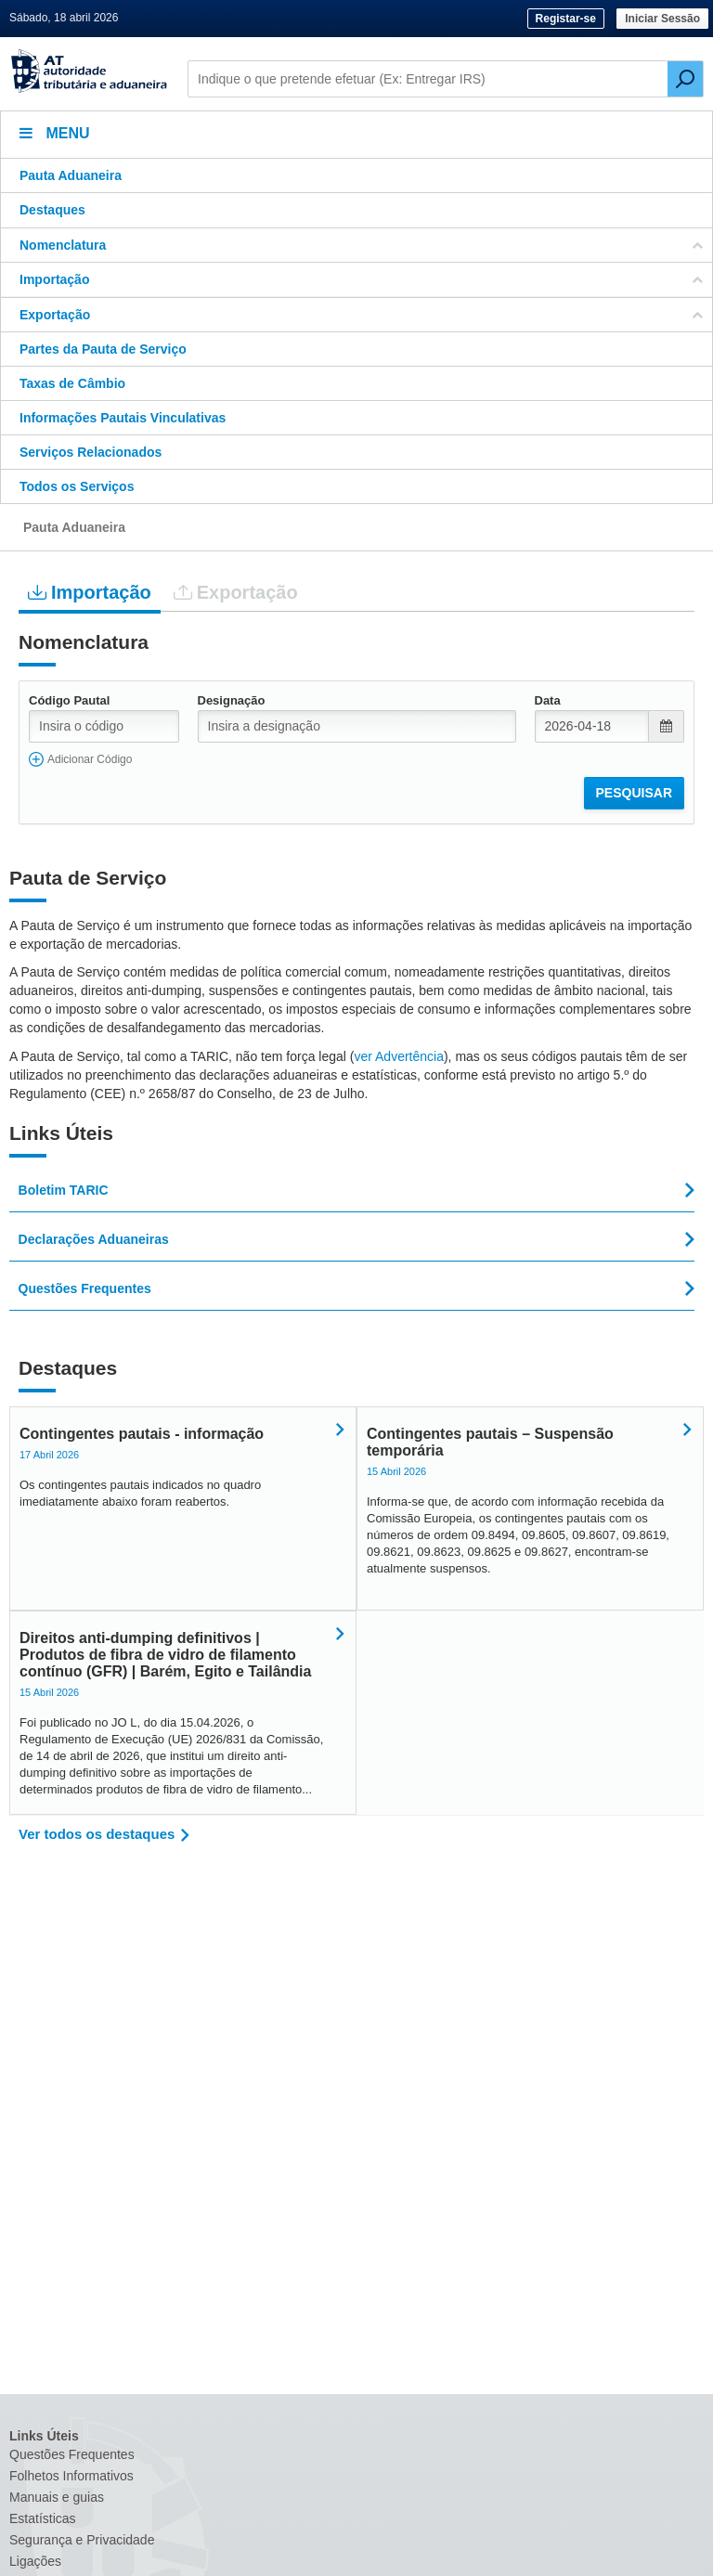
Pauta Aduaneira (70, 175)
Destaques (52, 209)
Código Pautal (69, 700)
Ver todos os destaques (97, 1834)
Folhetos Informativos (71, 2475)
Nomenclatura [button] (361, 245)
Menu (54, 133)
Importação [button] (361, 279)
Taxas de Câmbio (72, 383)
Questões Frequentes (72, 2454)
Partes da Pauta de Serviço (103, 349)
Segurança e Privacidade (81, 2539)
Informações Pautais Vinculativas (122, 417)
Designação (232, 700)
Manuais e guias (56, 2497)
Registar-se (566, 18)
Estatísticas (42, 2518)
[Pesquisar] (685, 79)
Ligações (35, 2561)
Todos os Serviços (76, 486)
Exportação (236, 591)
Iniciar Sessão (662, 18)
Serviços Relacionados (90, 452)
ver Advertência (399, 1056)
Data (548, 700)
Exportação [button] (361, 314)
